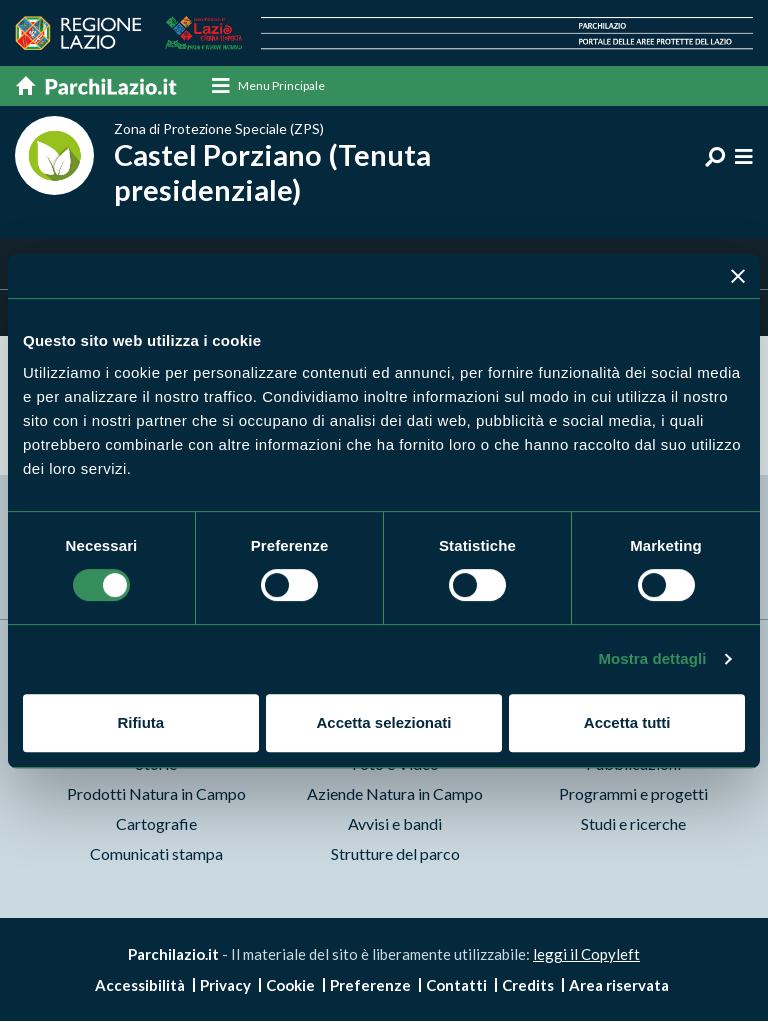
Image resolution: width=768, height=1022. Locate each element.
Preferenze (370, 986)
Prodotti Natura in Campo (156, 793)
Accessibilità (140, 986)
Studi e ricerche (633, 823)
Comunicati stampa (156, 853)
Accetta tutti (627, 722)
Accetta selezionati (383, 722)
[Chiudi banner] (738, 276)
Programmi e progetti (633, 793)
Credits (528, 986)
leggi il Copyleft (586, 954)
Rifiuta (140, 722)
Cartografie (156, 823)
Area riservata (619, 986)
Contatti (456, 986)
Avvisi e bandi (395, 823)
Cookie (290, 986)
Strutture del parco (395, 853)
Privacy (225, 986)
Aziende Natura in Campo (395, 793)
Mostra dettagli (652, 658)
